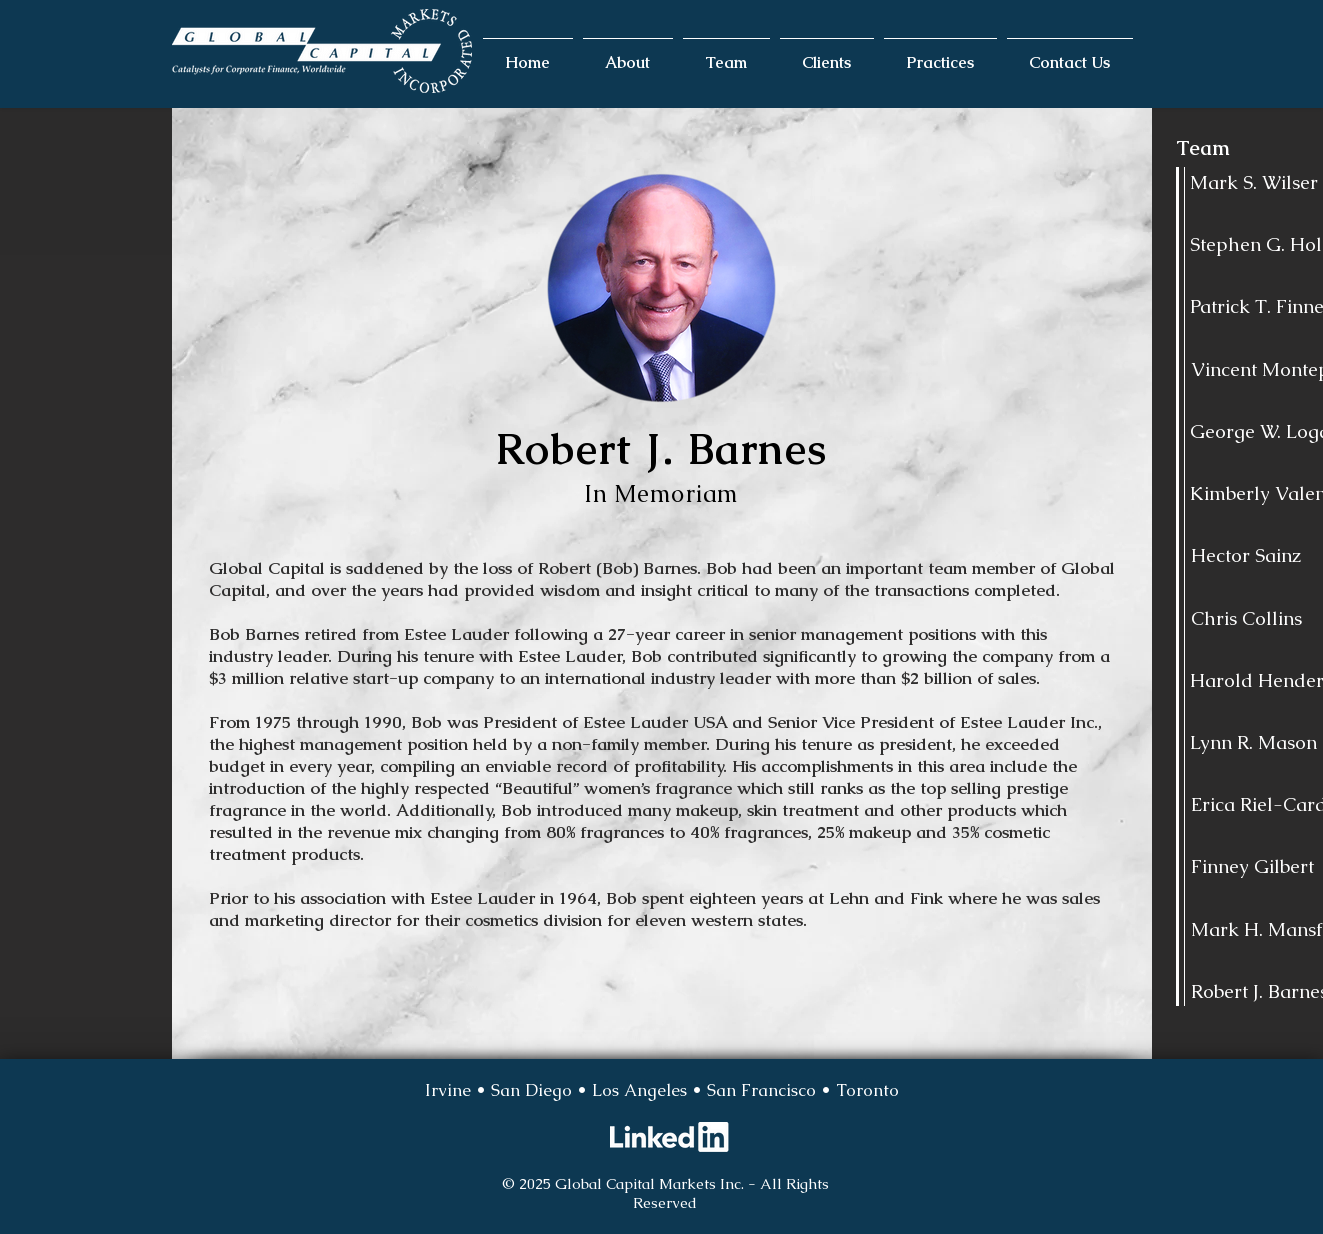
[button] (628, 54)
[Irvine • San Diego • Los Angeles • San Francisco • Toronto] (662, 1090)
